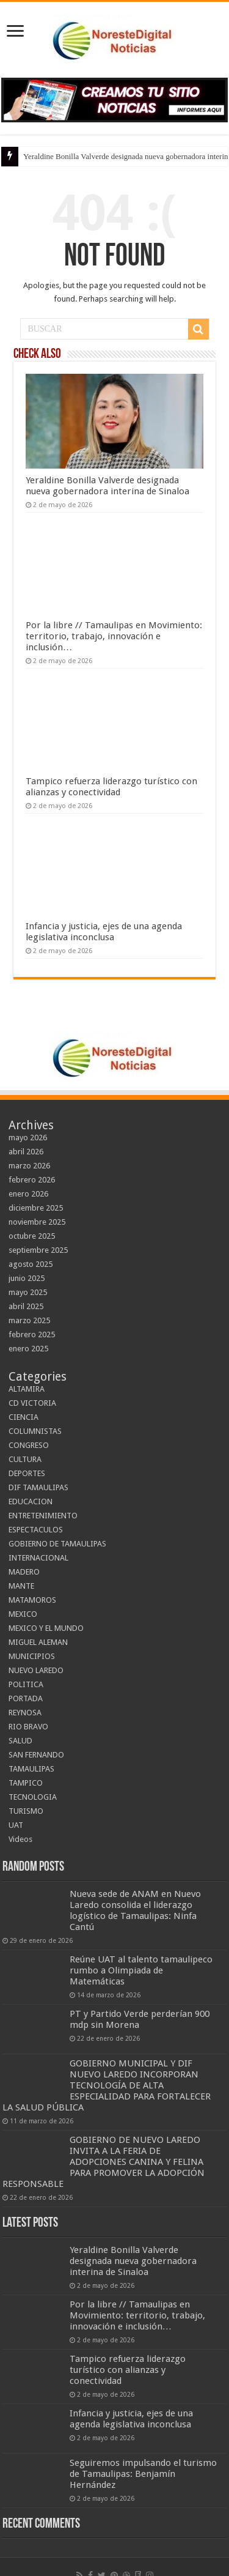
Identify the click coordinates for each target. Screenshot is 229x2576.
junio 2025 (27, 1278)
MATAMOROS (32, 1600)
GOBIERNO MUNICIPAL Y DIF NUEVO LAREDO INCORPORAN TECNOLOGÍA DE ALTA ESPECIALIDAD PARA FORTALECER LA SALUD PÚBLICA (106, 2085)
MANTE (21, 1586)
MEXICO (23, 1614)
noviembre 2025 (37, 1222)
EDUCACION (31, 1501)
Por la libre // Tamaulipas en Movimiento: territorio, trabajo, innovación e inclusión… (114, 636)
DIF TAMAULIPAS (38, 1487)
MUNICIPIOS (32, 1656)
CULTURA (25, 1459)
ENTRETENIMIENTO (43, 1515)
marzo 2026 (29, 1165)
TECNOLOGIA (33, 1797)
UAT (16, 1825)
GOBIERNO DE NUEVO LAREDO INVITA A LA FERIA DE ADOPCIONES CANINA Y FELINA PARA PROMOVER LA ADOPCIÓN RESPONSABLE (103, 2161)
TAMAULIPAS (31, 1768)
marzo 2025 (29, 1320)
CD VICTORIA (32, 1403)
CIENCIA (23, 1417)
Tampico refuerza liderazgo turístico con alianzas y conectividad (111, 787)
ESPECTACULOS (36, 1529)
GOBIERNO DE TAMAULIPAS (57, 1543)
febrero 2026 (32, 1179)
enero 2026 (28, 1193)
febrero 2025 (32, 1334)
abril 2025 (26, 1306)
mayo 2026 (28, 1137)
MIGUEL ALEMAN (38, 1642)
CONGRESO (29, 1445)
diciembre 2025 (36, 1207)
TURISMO (26, 1811)
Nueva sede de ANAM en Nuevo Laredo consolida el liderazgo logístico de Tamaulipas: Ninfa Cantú (135, 1910)
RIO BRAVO (28, 1726)
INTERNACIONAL (38, 1557)
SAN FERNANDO (36, 1754)
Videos (20, 1839)
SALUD (20, 1740)
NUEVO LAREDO (36, 1670)
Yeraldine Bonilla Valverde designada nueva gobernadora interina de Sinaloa (107, 486)
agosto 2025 (31, 1264)
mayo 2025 (28, 1292)
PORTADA (26, 1698)
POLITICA (26, 1684)
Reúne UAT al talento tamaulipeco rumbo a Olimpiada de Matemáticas (141, 1970)
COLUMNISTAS (35, 1431)
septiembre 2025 (38, 1250)
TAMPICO (26, 1782)
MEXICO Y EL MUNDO (46, 1628)
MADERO (24, 1571)
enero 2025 (28, 1348)
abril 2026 (26, 1151)
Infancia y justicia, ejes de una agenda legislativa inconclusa (104, 932)
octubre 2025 (32, 1236)
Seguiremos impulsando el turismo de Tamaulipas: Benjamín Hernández (143, 2473)
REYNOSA (25, 1712)
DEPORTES (27, 1473)
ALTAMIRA (27, 1389)
